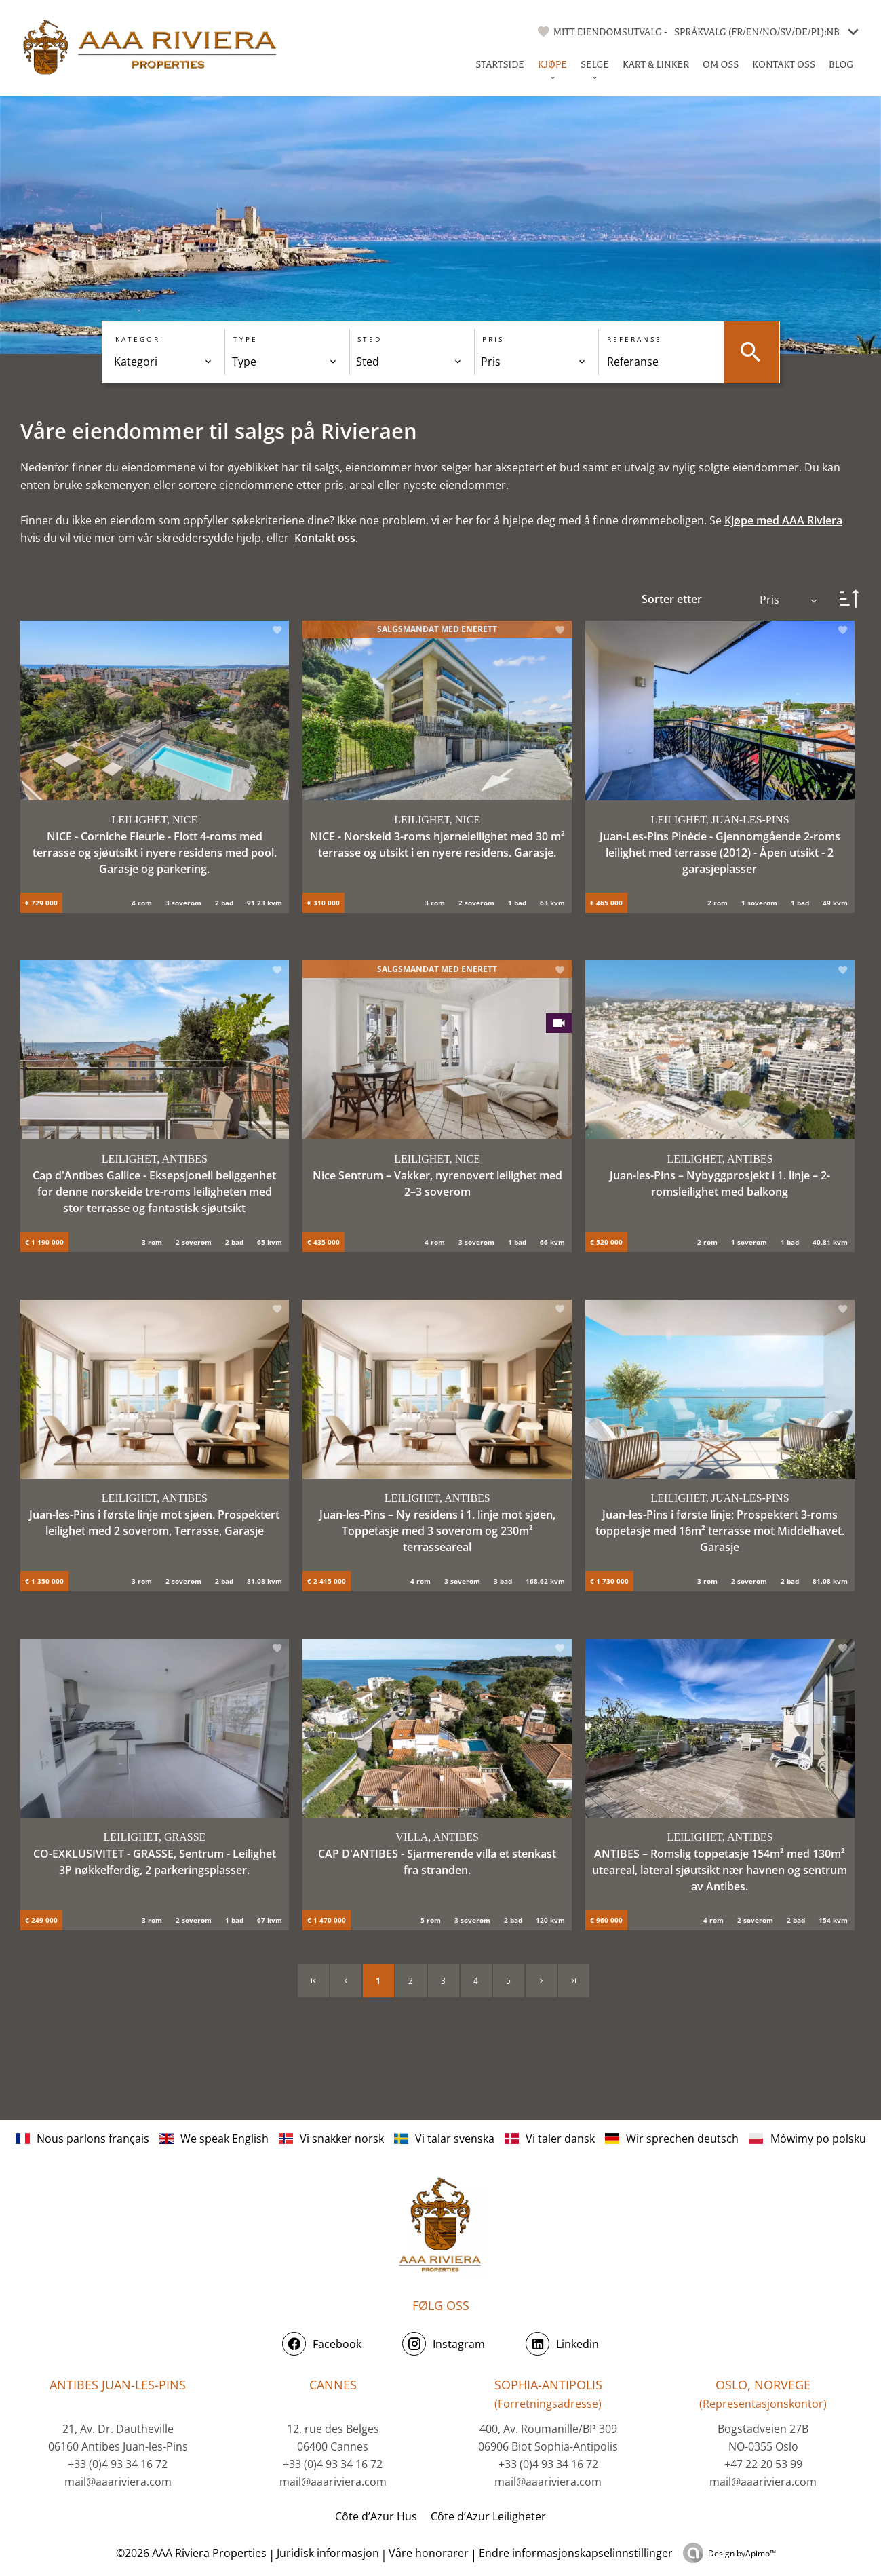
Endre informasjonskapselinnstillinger (576, 2551)
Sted (369, 338)
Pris (493, 338)
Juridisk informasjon (328, 2551)
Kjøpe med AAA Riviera (783, 518)
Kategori (139, 338)
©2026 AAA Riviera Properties (190, 2551)
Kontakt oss (324, 536)
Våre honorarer (429, 2551)
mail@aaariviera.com (118, 2480)
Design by (742, 2552)
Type (245, 338)
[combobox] (163, 360)
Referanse (634, 338)
